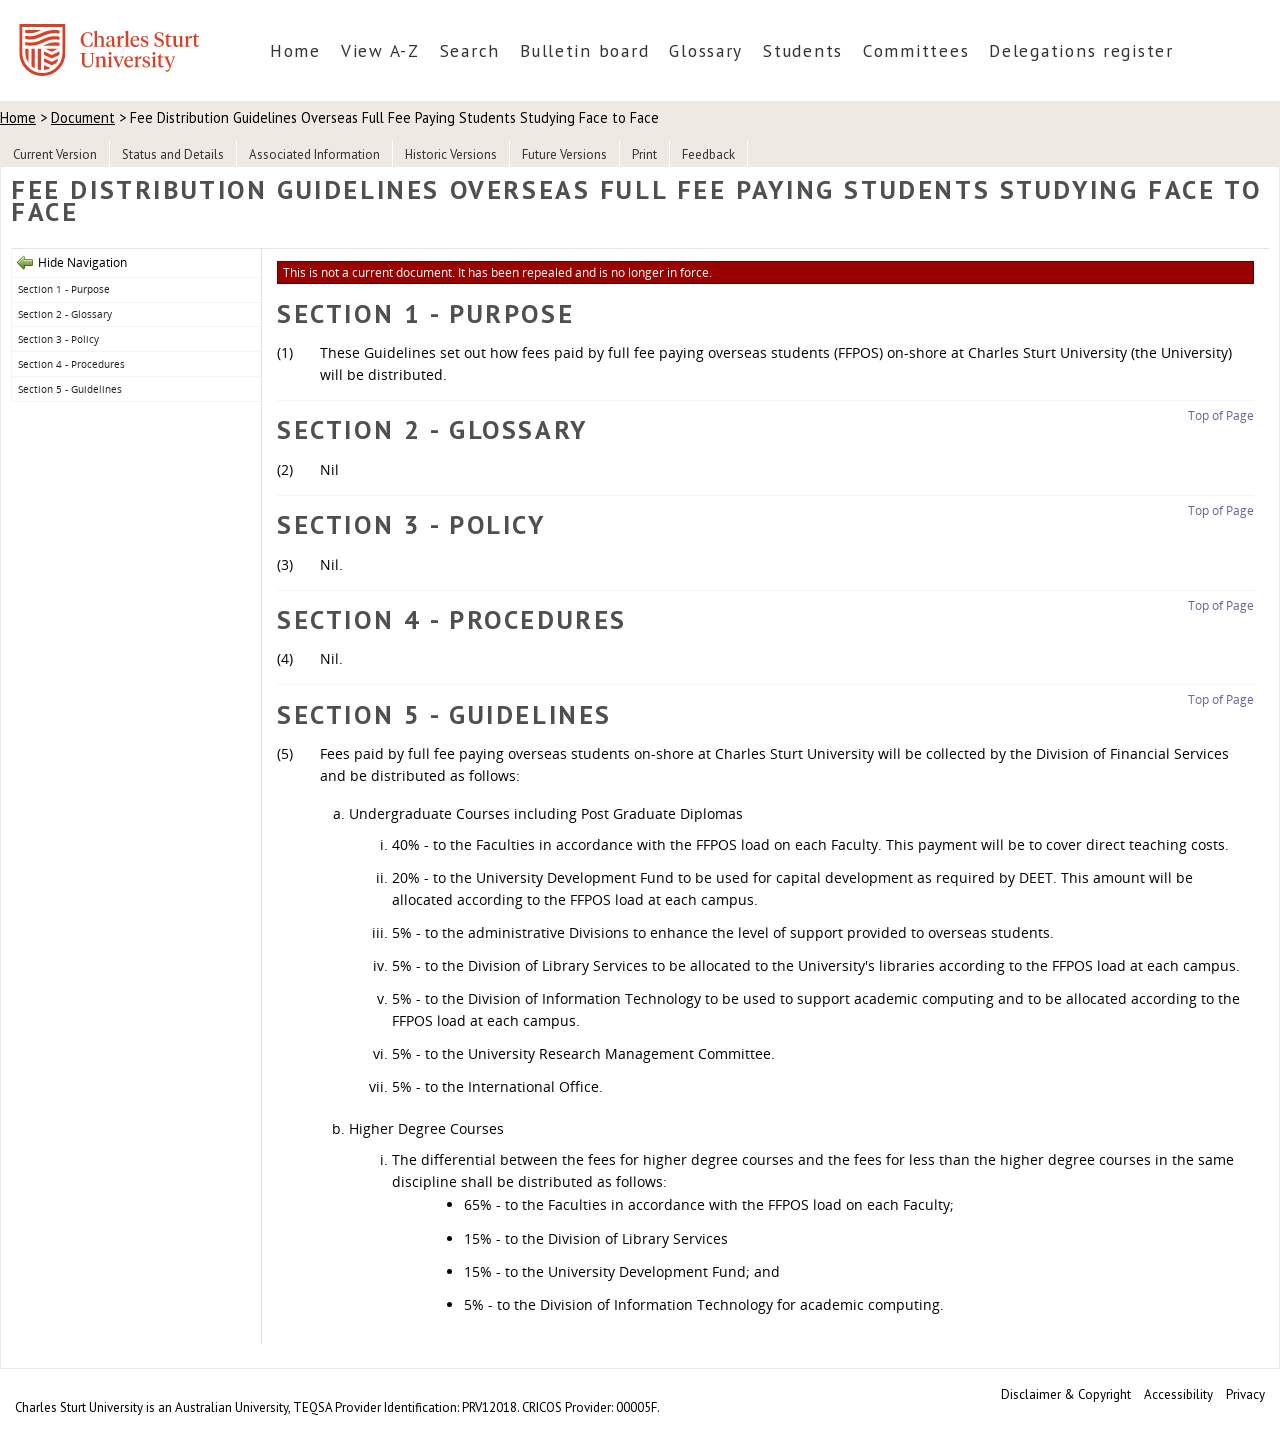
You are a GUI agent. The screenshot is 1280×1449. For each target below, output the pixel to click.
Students (803, 50)
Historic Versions (451, 154)
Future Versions (564, 154)
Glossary (706, 50)
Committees (916, 50)
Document (83, 117)
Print (644, 154)
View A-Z (380, 50)
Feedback (708, 154)
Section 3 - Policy (58, 339)
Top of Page (1221, 415)
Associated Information (314, 154)
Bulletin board (584, 50)
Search (470, 50)
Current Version (55, 154)
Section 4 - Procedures (71, 364)
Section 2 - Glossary (65, 314)
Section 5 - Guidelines (70, 389)
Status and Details (173, 154)
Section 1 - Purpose (64, 289)
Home (295, 50)
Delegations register (1081, 50)
